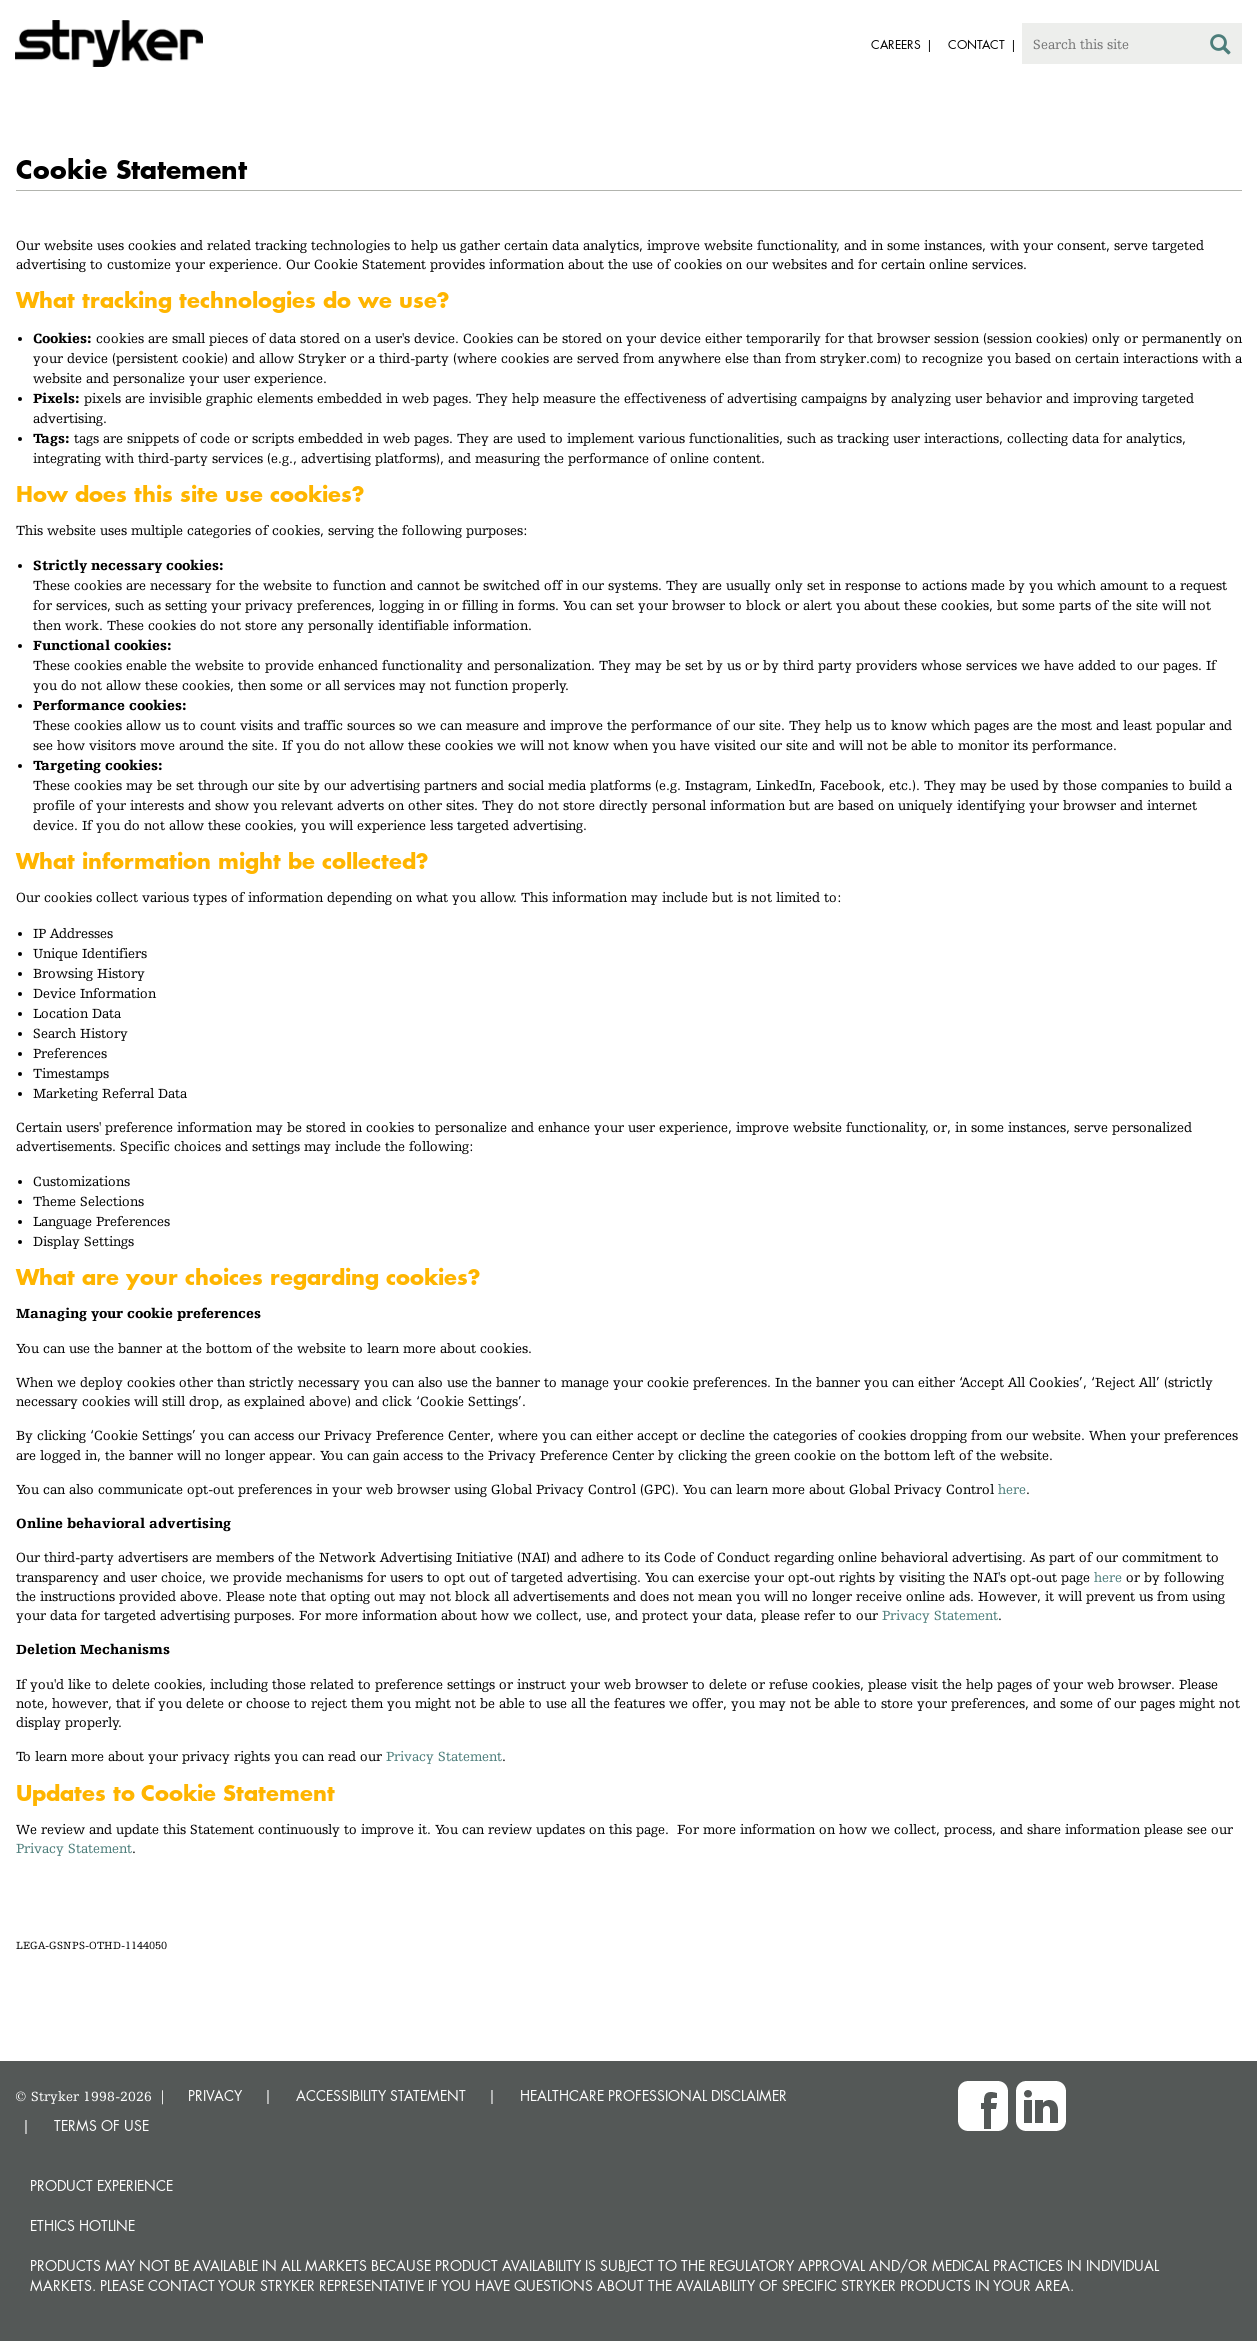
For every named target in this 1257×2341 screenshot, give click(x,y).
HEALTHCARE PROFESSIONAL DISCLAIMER (653, 2095)
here (1012, 1489)
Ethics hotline (82, 2225)
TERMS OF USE (101, 2125)
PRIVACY (215, 2095)
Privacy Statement (940, 1615)
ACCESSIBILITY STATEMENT (381, 2095)
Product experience (101, 2185)
